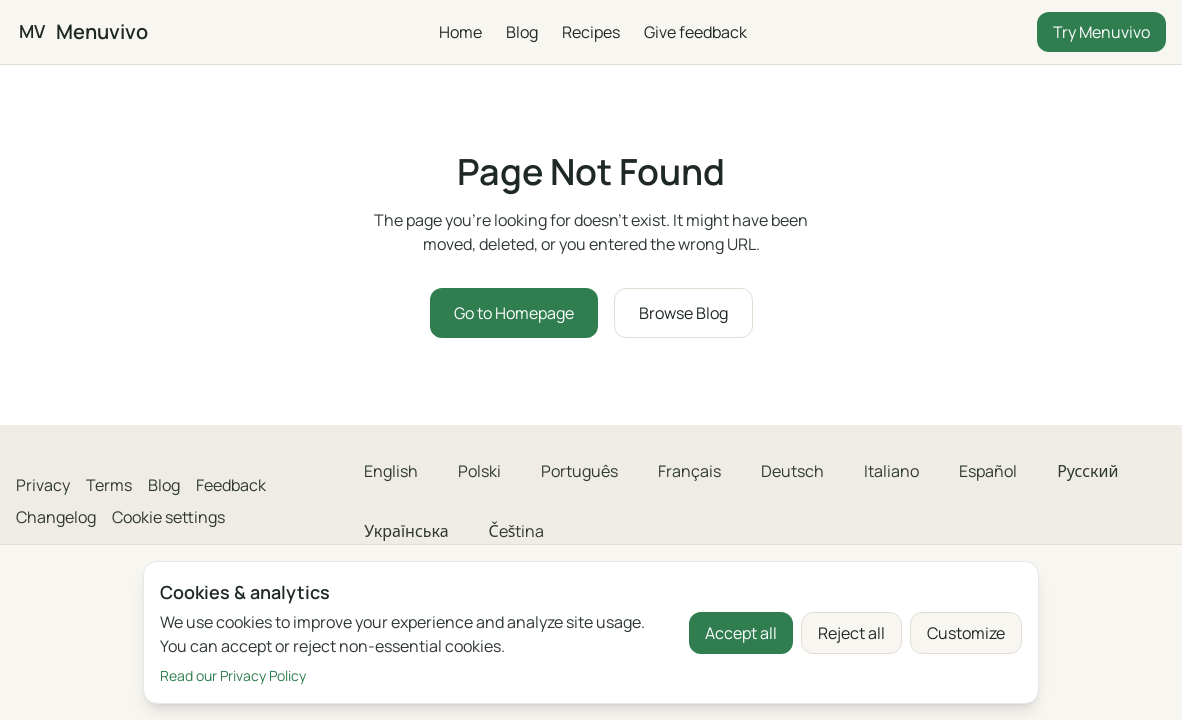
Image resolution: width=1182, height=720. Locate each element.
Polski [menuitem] (479, 471)
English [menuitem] (391, 471)
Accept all (741, 633)
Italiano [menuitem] (891, 471)
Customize (966, 633)
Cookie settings (168, 517)
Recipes (590, 32)
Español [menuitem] (988, 471)
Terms (109, 485)
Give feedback (694, 32)
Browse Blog (683, 313)
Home (459, 32)
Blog (521, 32)
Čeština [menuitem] (517, 531)
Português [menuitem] (579, 471)
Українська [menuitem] (406, 531)
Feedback (231, 485)
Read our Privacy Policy (233, 675)
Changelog (56, 517)
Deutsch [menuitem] (792, 471)
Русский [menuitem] (1087, 471)
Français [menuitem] (689, 471)
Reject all (851, 633)
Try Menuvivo (1101, 32)
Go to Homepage (514, 313)
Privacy (43, 485)
